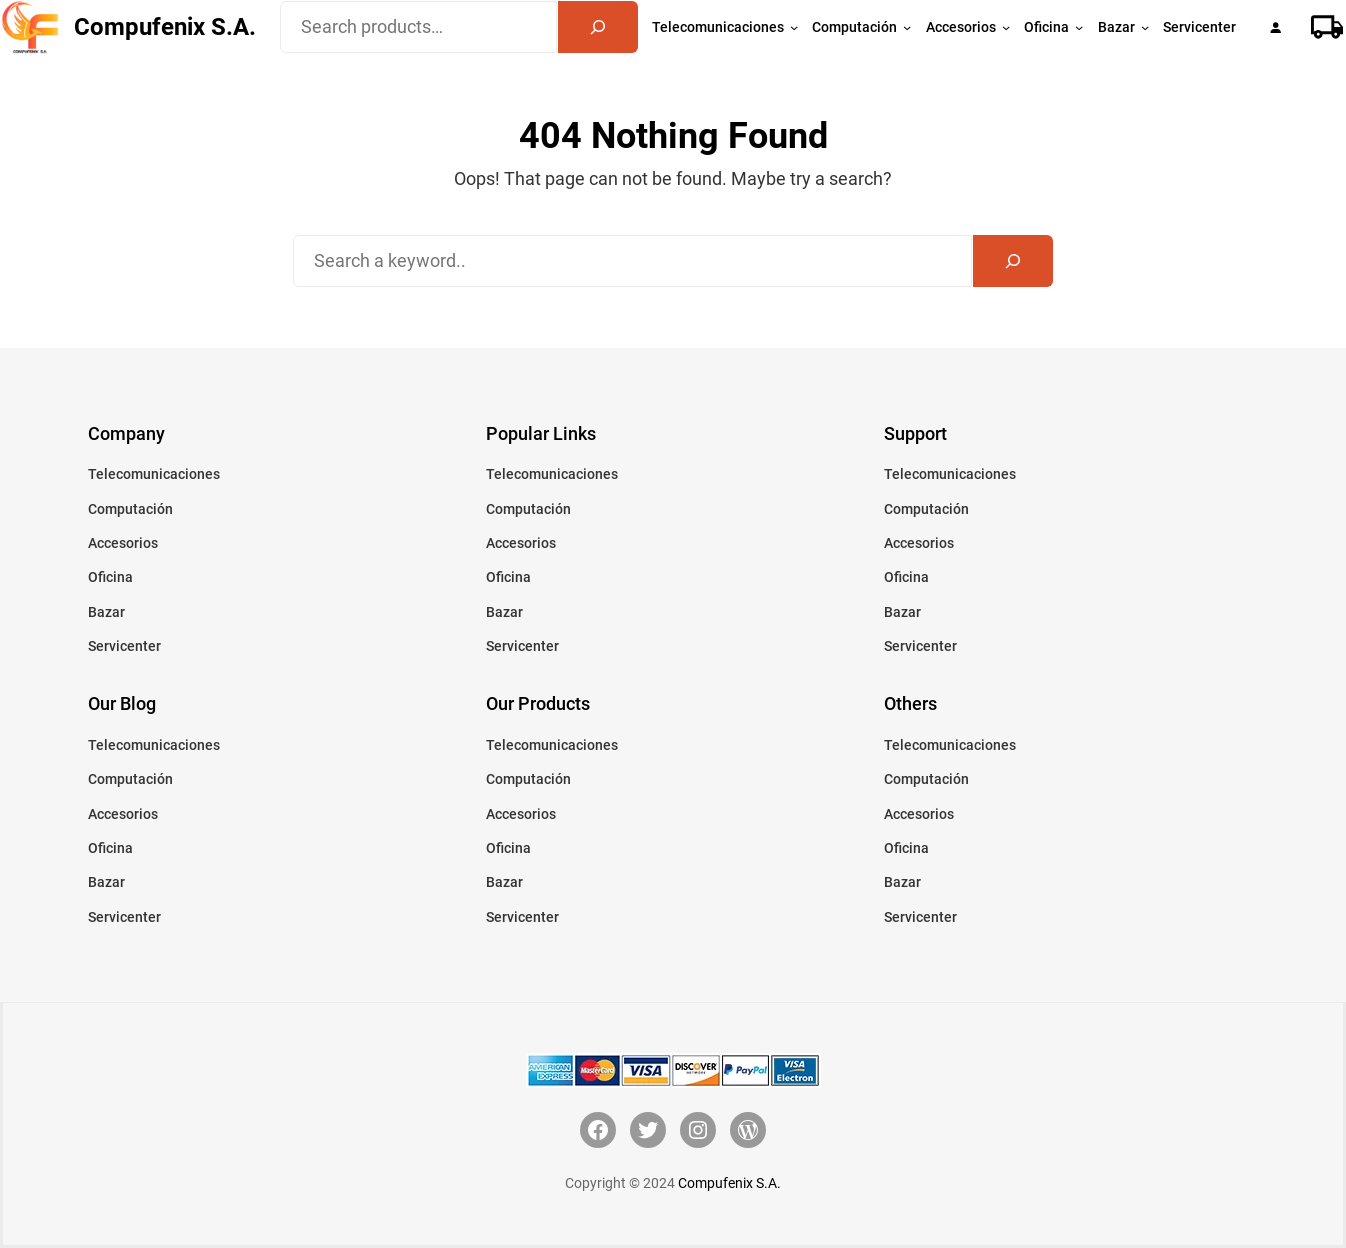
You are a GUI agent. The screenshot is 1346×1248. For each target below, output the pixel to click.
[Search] (598, 27)
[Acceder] (1275, 27)
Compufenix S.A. (165, 27)
